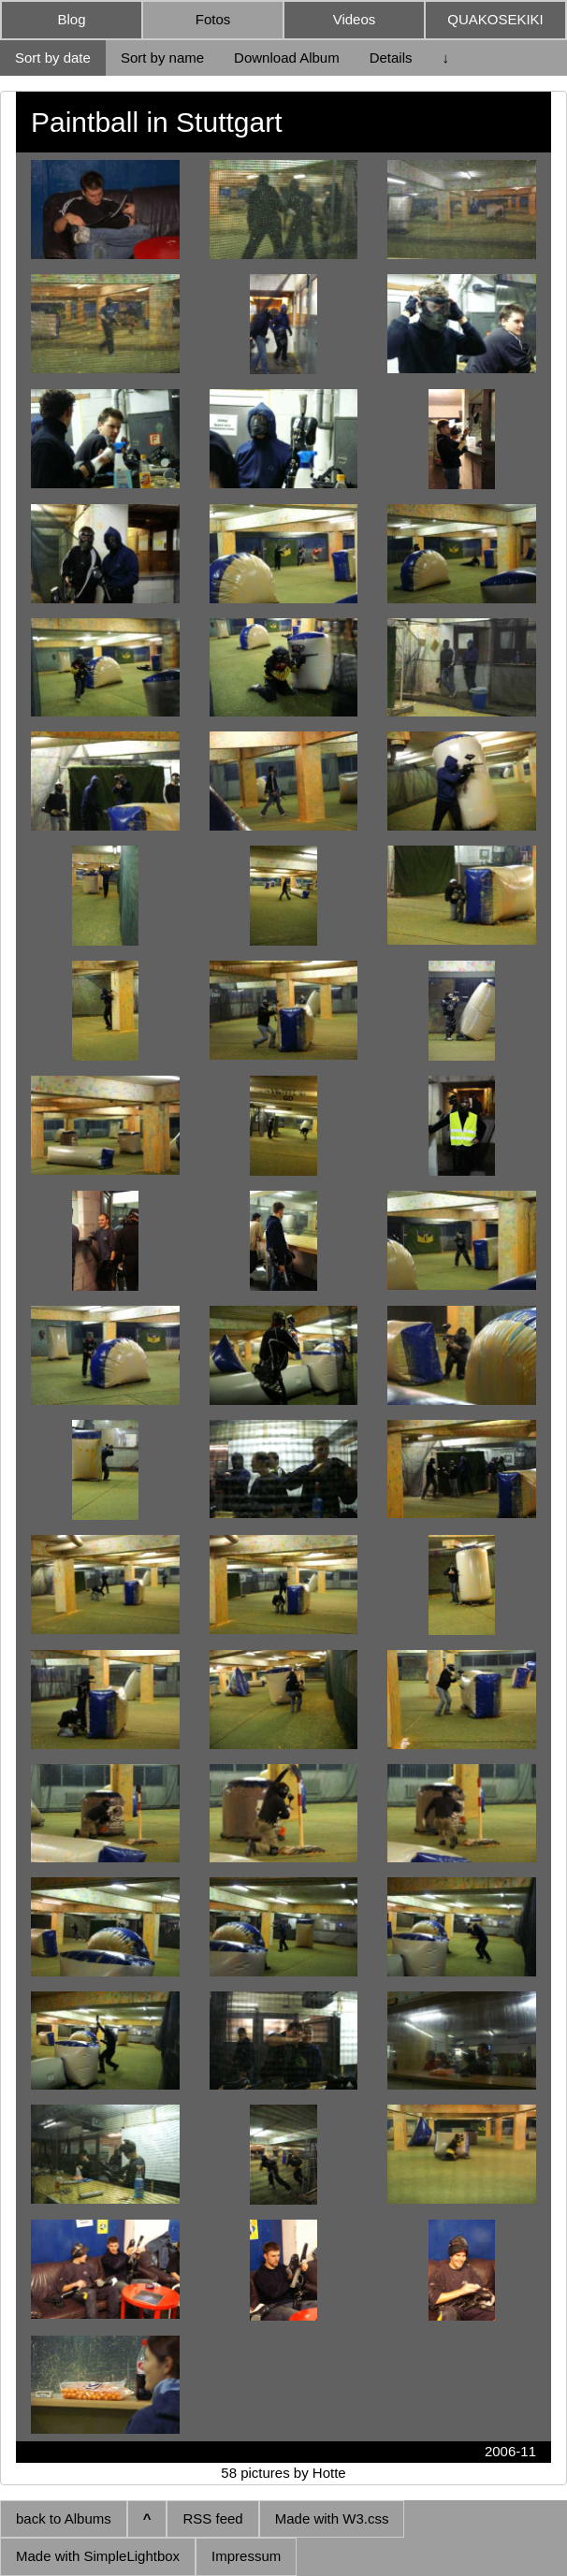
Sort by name (162, 57)
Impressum (246, 2556)
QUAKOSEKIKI (495, 19)
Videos (354, 19)
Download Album (287, 57)
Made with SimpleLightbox (98, 2556)
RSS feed (212, 2518)
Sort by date (53, 57)
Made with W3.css (332, 2518)
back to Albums (63, 2518)
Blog (71, 19)
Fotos (213, 19)
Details (391, 57)
